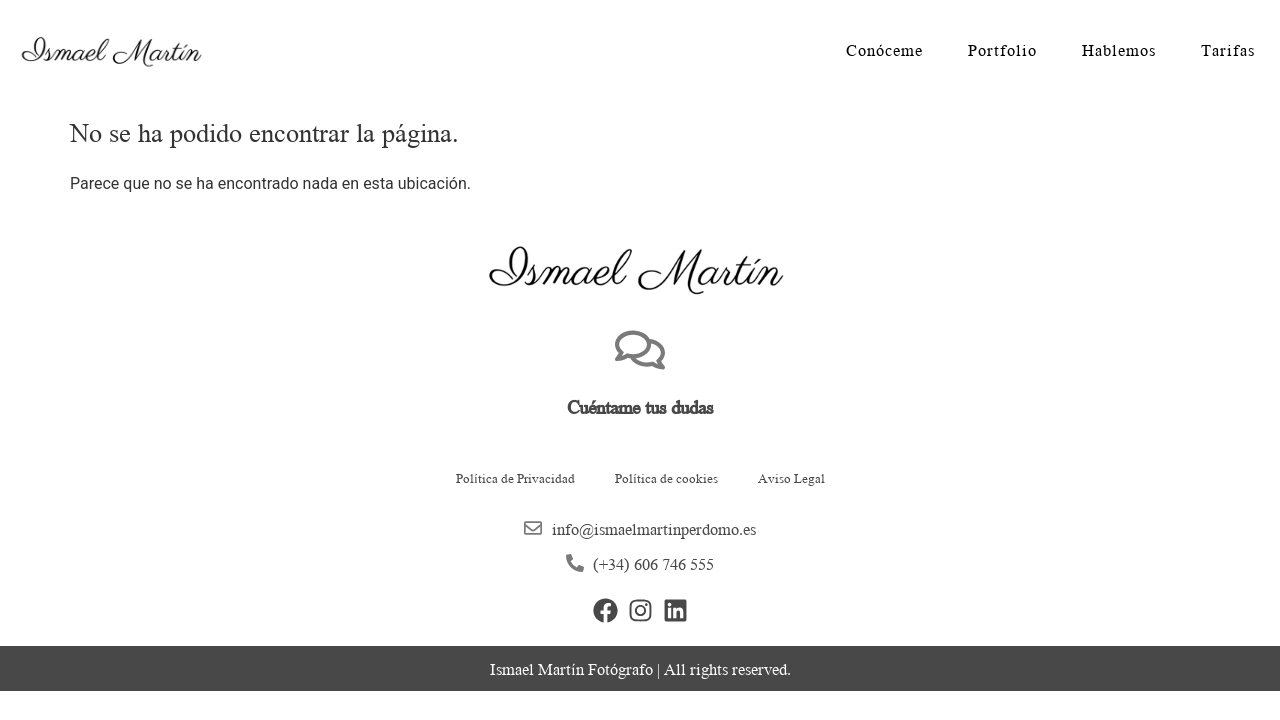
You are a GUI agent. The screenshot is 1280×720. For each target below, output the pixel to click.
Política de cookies (666, 477)
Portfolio (1002, 50)
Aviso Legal (791, 477)
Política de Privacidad (515, 477)
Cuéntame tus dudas (640, 406)
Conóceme (884, 50)
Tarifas (1228, 50)
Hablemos (1119, 50)
